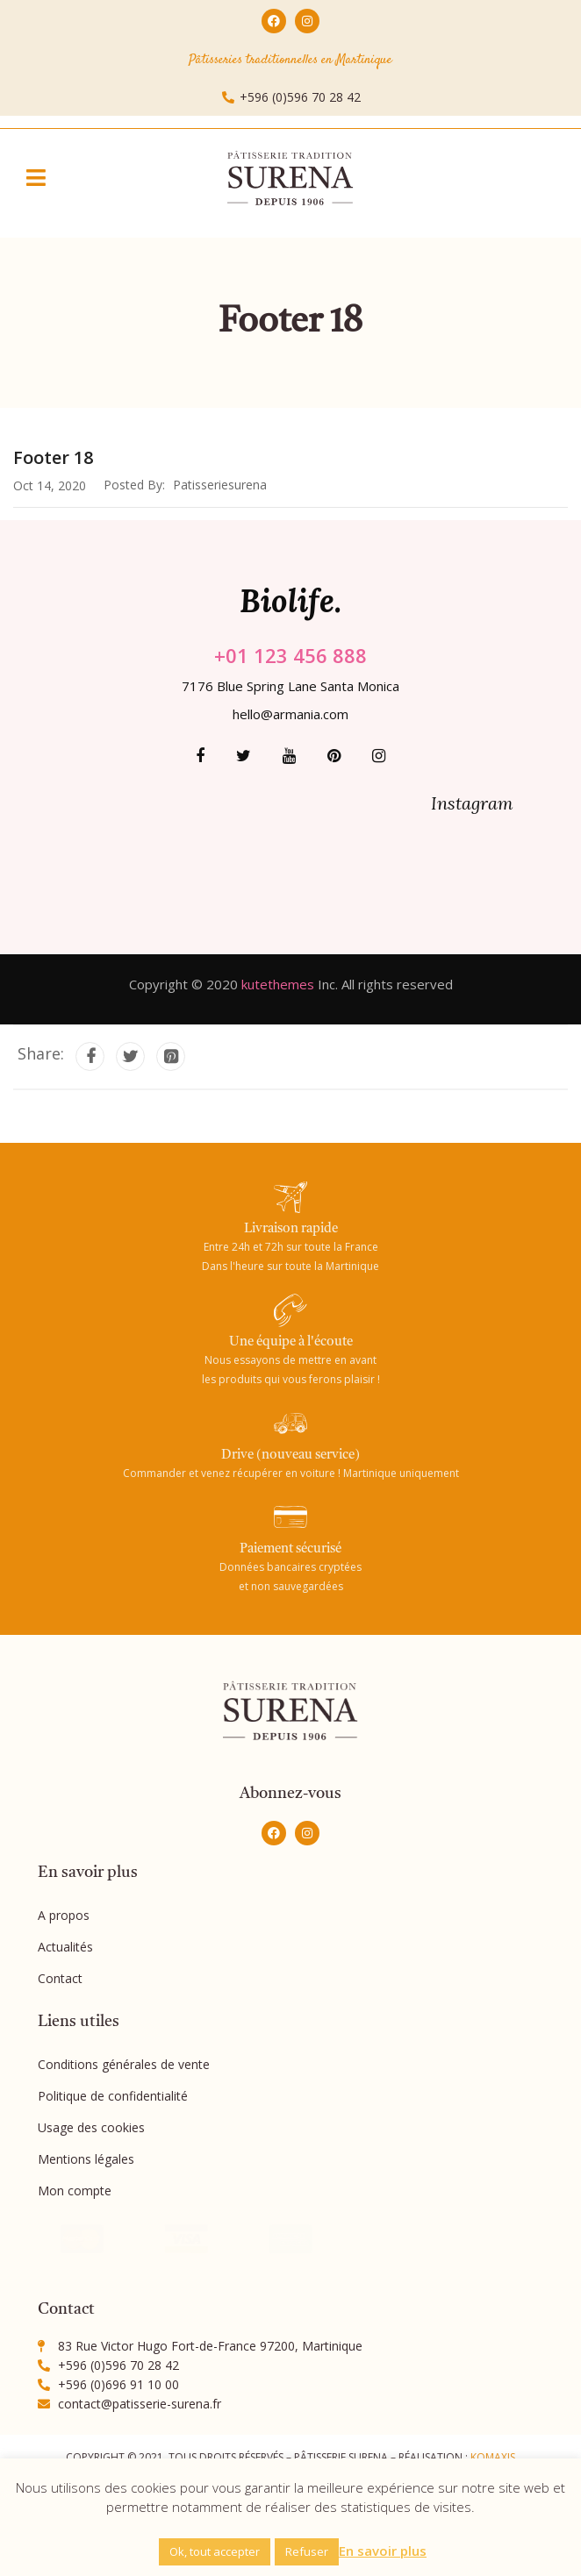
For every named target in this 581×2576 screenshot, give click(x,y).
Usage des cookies (91, 2127)
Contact (60, 1978)
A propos (64, 1915)
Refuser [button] (306, 2551)
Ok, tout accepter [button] (214, 2551)
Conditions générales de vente (124, 2064)
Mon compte (74, 2190)
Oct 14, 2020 (49, 485)
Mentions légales (86, 2159)
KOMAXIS (492, 2457)
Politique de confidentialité (113, 2095)
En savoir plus (383, 2550)
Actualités (65, 1946)
